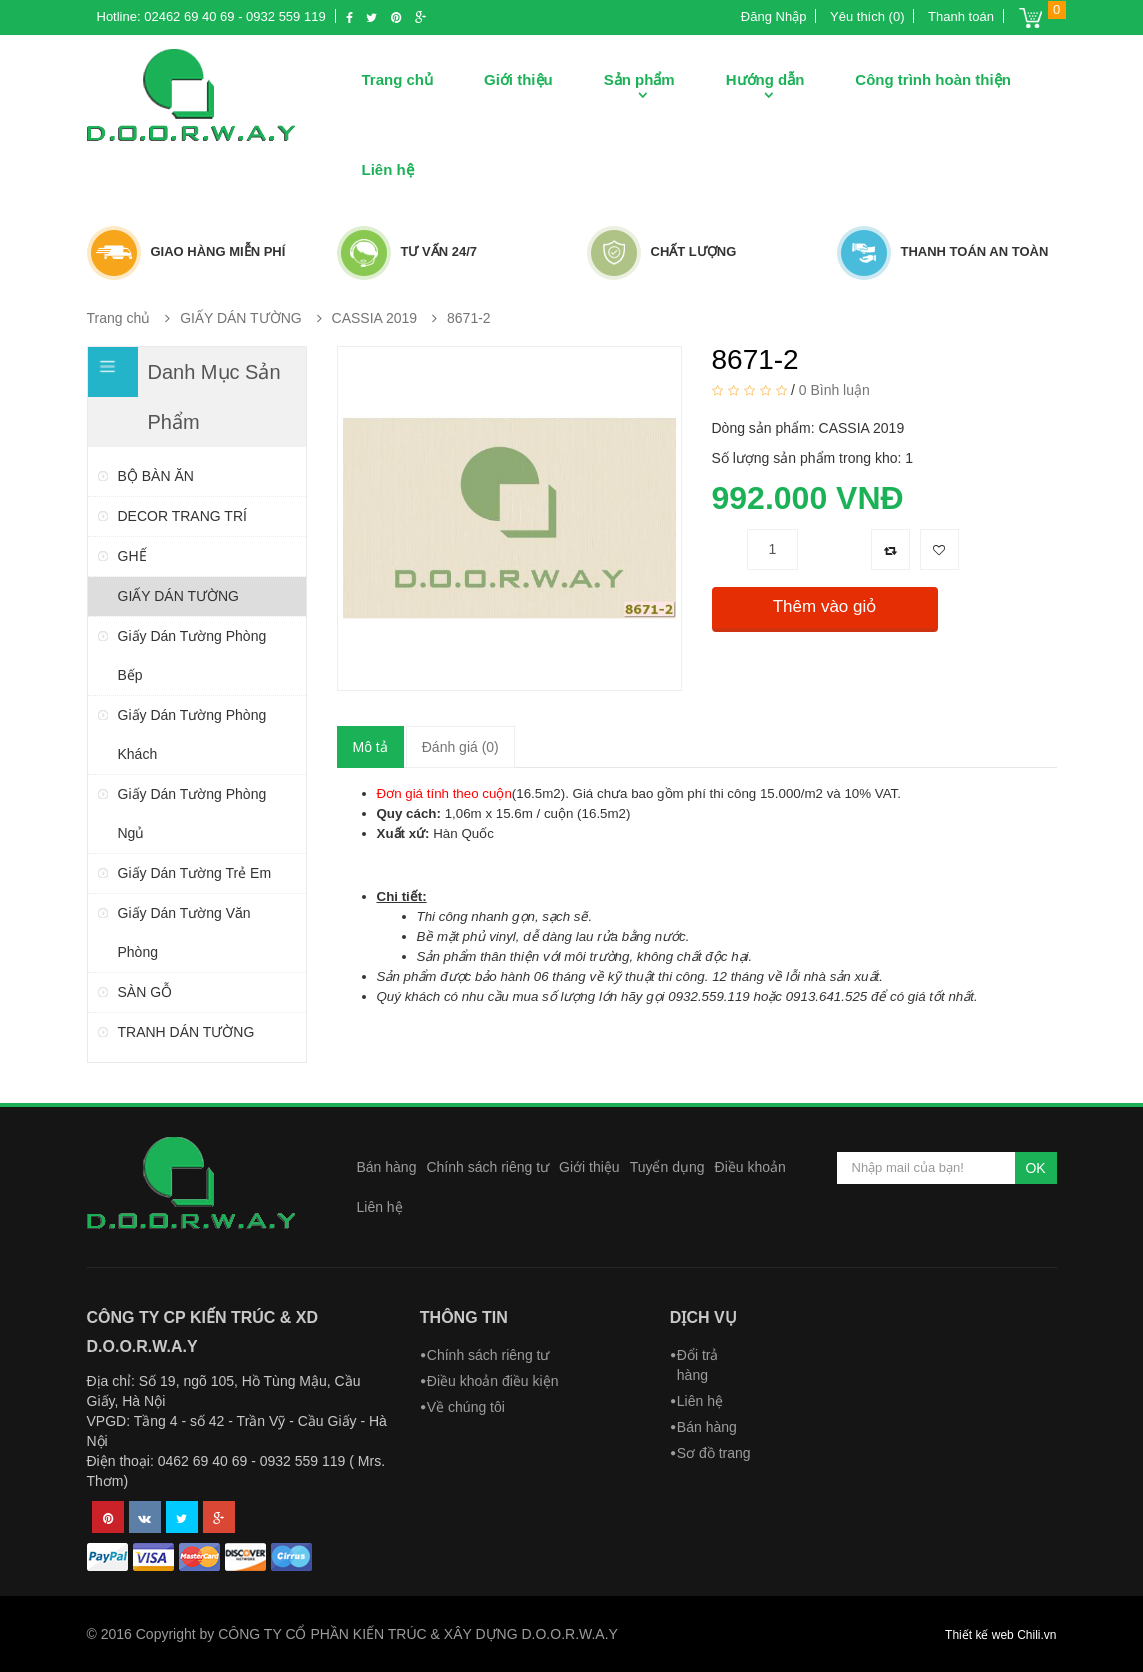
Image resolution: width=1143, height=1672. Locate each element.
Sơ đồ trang (714, 1453)
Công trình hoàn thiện (932, 79)
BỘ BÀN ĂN (156, 476)
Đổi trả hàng (698, 1365)
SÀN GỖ (145, 992)
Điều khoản (750, 1167)
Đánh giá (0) (460, 747)
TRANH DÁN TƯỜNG (186, 1032)
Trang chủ (398, 79)
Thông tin (464, 1317)
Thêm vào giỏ (825, 606)
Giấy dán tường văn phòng (184, 932)
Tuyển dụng (667, 1167)
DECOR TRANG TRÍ (182, 516)
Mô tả (370, 747)
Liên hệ (388, 169)
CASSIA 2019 (375, 318)
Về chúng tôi (466, 1407)
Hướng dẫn (765, 79)
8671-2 (469, 318)
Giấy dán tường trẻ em (195, 873)
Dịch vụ (703, 1317)
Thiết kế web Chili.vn (1000, 1635)
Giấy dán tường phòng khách (192, 734)
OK (1035, 1168)
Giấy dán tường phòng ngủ (192, 813)
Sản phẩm (639, 79)
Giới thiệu (518, 79)
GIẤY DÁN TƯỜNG (241, 318)
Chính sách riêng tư (487, 1167)
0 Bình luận (834, 389)
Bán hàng (387, 1167)
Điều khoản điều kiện (493, 1381)
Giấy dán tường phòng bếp (192, 655)
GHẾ (132, 556)
